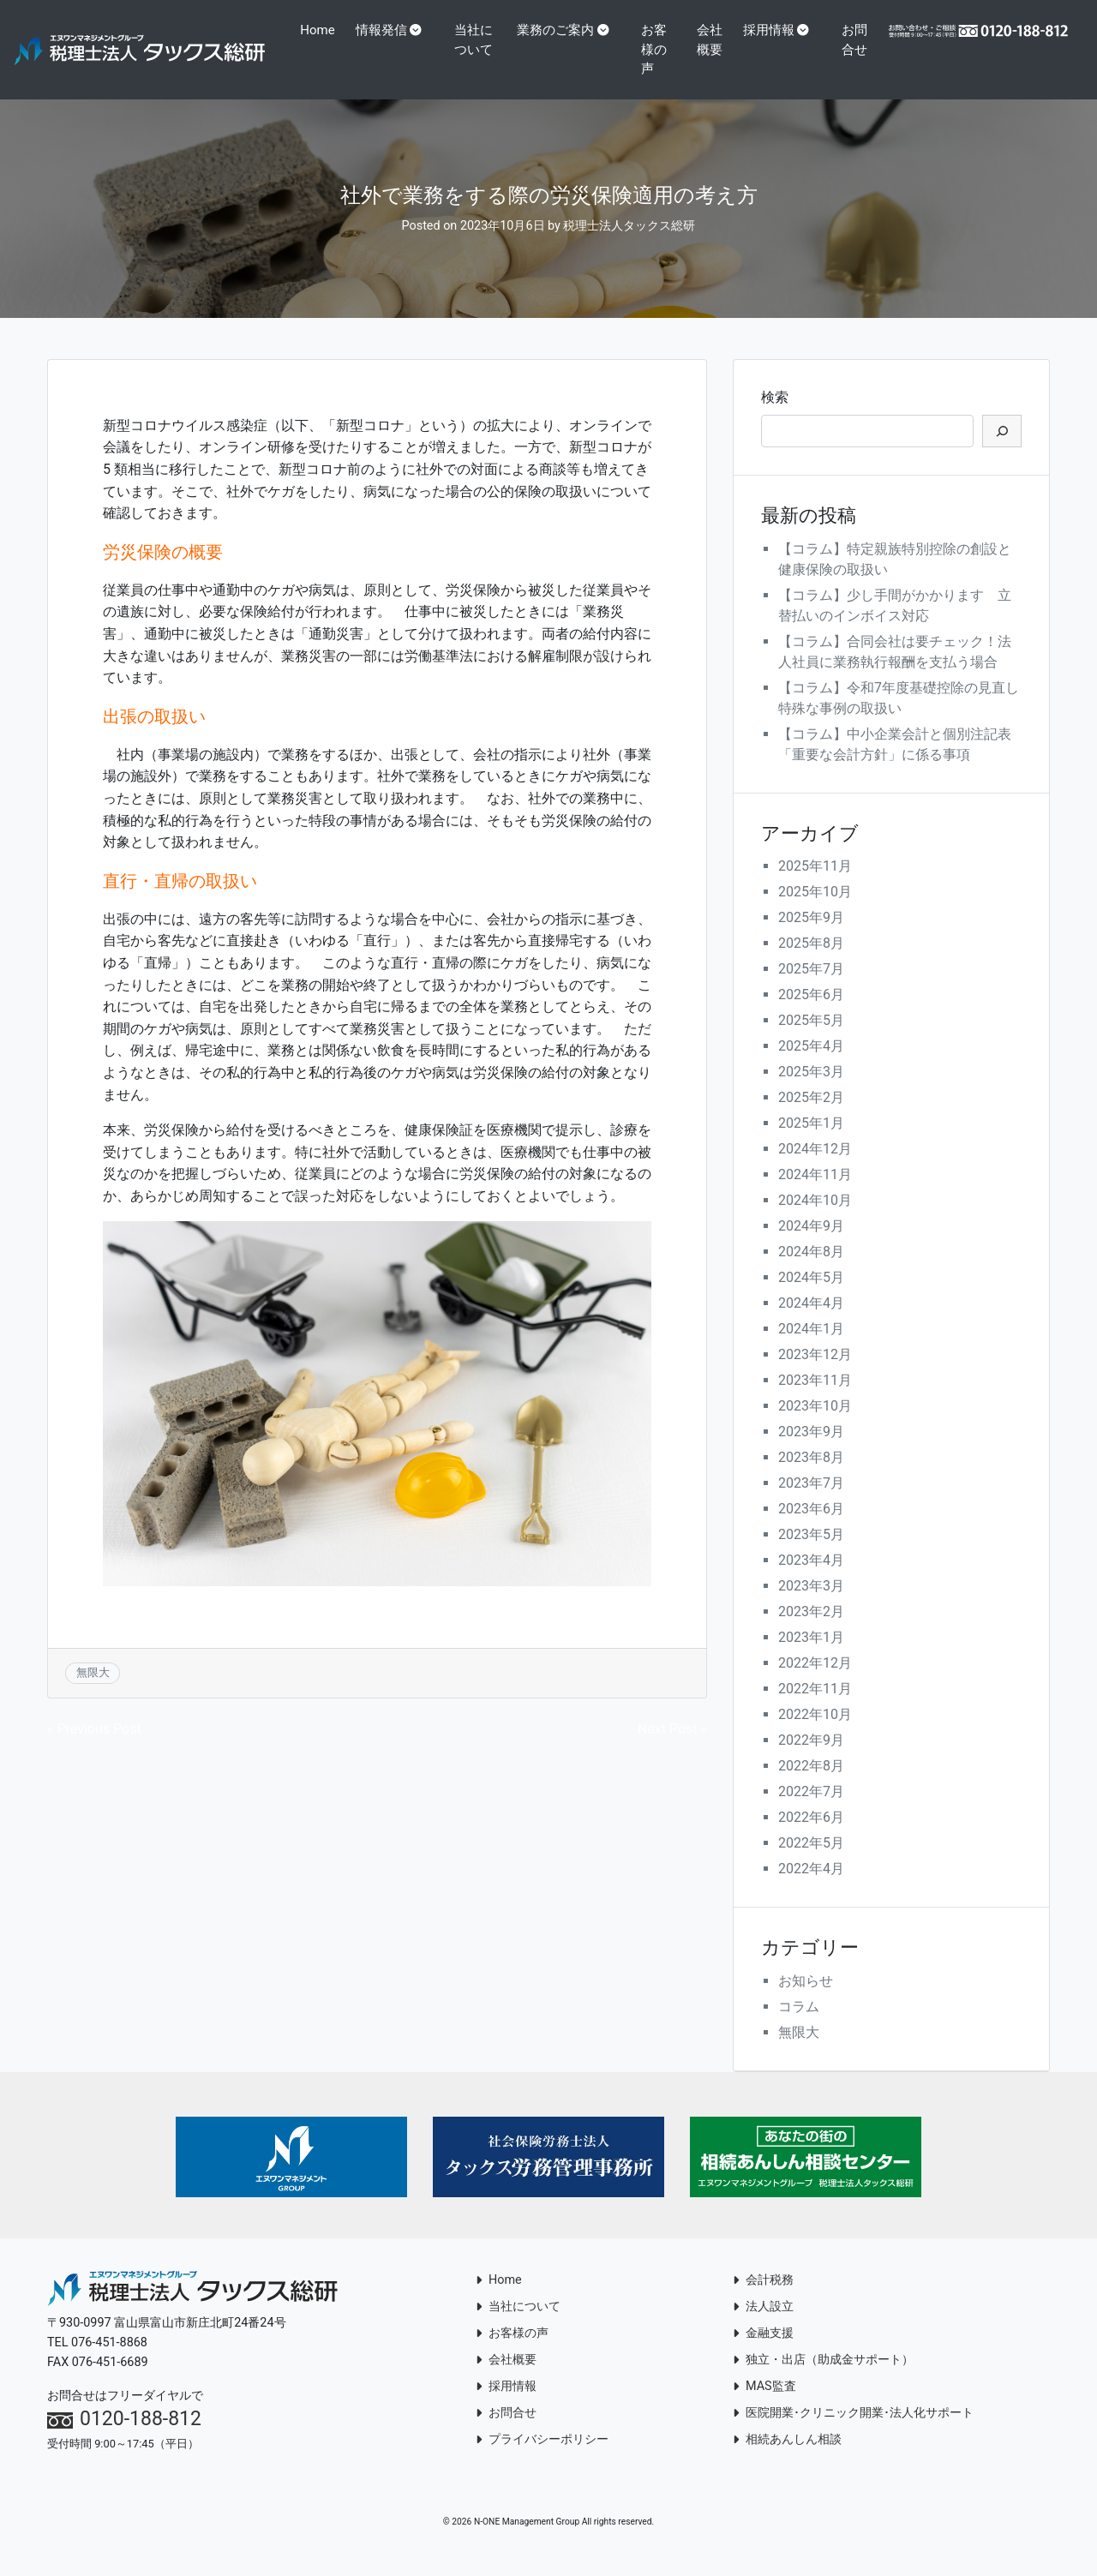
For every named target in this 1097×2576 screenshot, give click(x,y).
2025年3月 (811, 1091)
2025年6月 (811, 1014)
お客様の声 (659, 49)
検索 (774, 416)
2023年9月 (811, 1451)
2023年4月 (811, 1580)
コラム (798, 2026)
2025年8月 (811, 963)
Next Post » (672, 1748)
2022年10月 (815, 1734)
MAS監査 (764, 2406)
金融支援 (763, 2352)
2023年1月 (811, 1657)
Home (323, 30)
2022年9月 (811, 1760)
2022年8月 (811, 1785)
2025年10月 (815, 911)
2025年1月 (811, 1143)
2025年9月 (811, 937)
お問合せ (851, 59)
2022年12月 (815, 1682)
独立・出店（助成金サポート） (823, 2379)
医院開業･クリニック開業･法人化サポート (853, 2432)
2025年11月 (815, 886)
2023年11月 (815, 1400)
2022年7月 (811, 1811)
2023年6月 (811, 1528)
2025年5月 (811, 1040)
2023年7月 (811, 1503)
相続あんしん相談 (787, 2459)
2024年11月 (815, 1194)
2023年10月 (815, 1425)
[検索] (1002, 450)
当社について (479, 39)
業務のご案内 (560, 30)
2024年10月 (815, 1220)
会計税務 (763, 2299)
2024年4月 (811, 1323)
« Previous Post (94, 1748)
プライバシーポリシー (542, 2459)
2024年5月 (811, 1297)
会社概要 (707, 59)
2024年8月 (811, 1271)
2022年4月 (811, 1888)
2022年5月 (811, 1862)
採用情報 (772, 30)
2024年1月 (811, 1348)
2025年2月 (811, 1117)
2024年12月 (815, 1168)
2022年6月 (811, 1837)
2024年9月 (811, 1245)
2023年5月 (811, 1554)
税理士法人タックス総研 (629, 245)
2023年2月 (811, 1631)
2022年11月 (815, 1708)
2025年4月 (811, 1065)
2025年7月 (811, 988)
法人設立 (763, 2326)
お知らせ (805, 2000)
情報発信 (387, 30)
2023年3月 (811, 1605)
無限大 (93, 1692)
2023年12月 (815, 1374)
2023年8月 (811, 1477)
